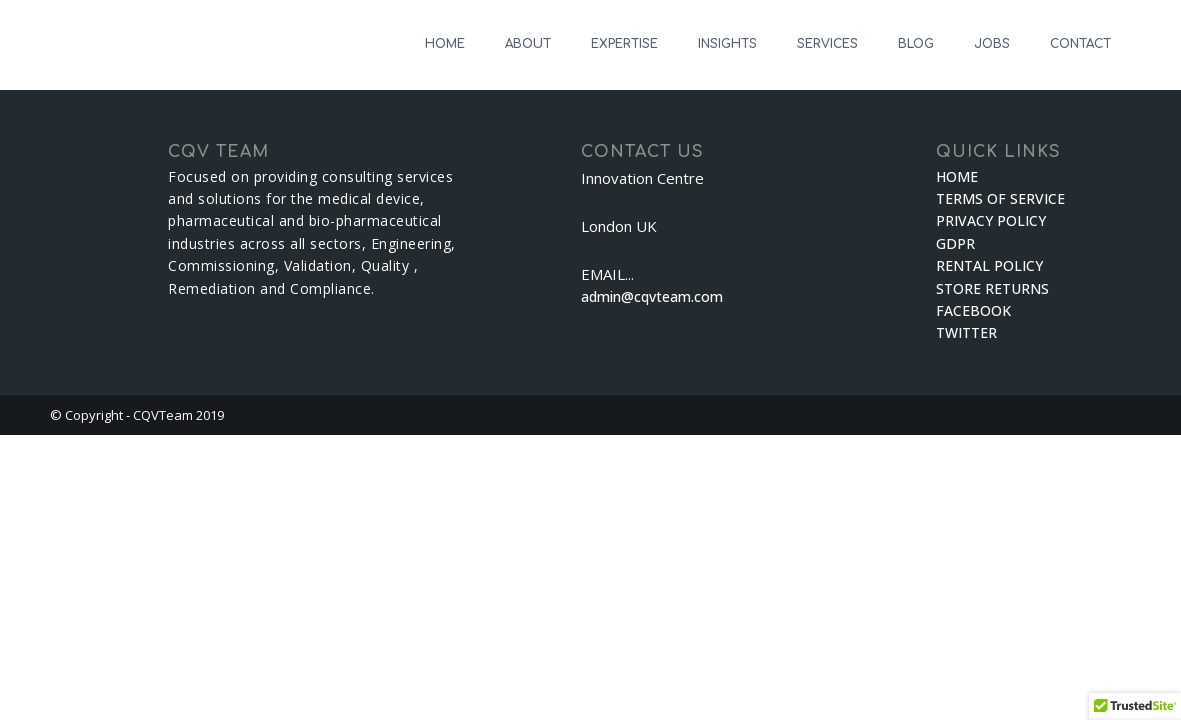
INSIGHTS (727, 44)
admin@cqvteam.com (652, 296)
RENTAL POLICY (989, 265)
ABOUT (528, 44)
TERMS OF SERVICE (1000, 198)
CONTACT (1080, 44)
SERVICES (827, 44)
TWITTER (966, 332)
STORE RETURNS (992, 288)
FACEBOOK (973, 310)
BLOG (916, 44)
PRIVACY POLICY (991, 220)
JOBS (992, 44)
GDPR (955, 243)
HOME (445, 44)
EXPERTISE (624, 44)
